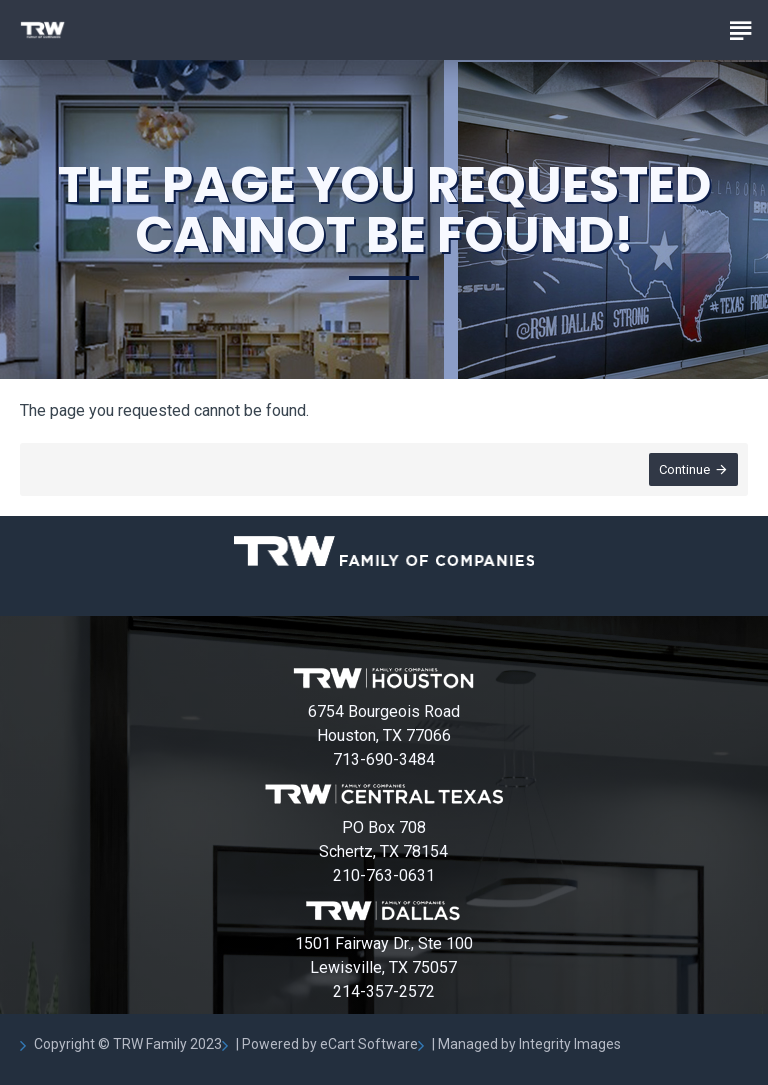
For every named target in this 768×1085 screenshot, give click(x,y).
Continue (684, 469)
